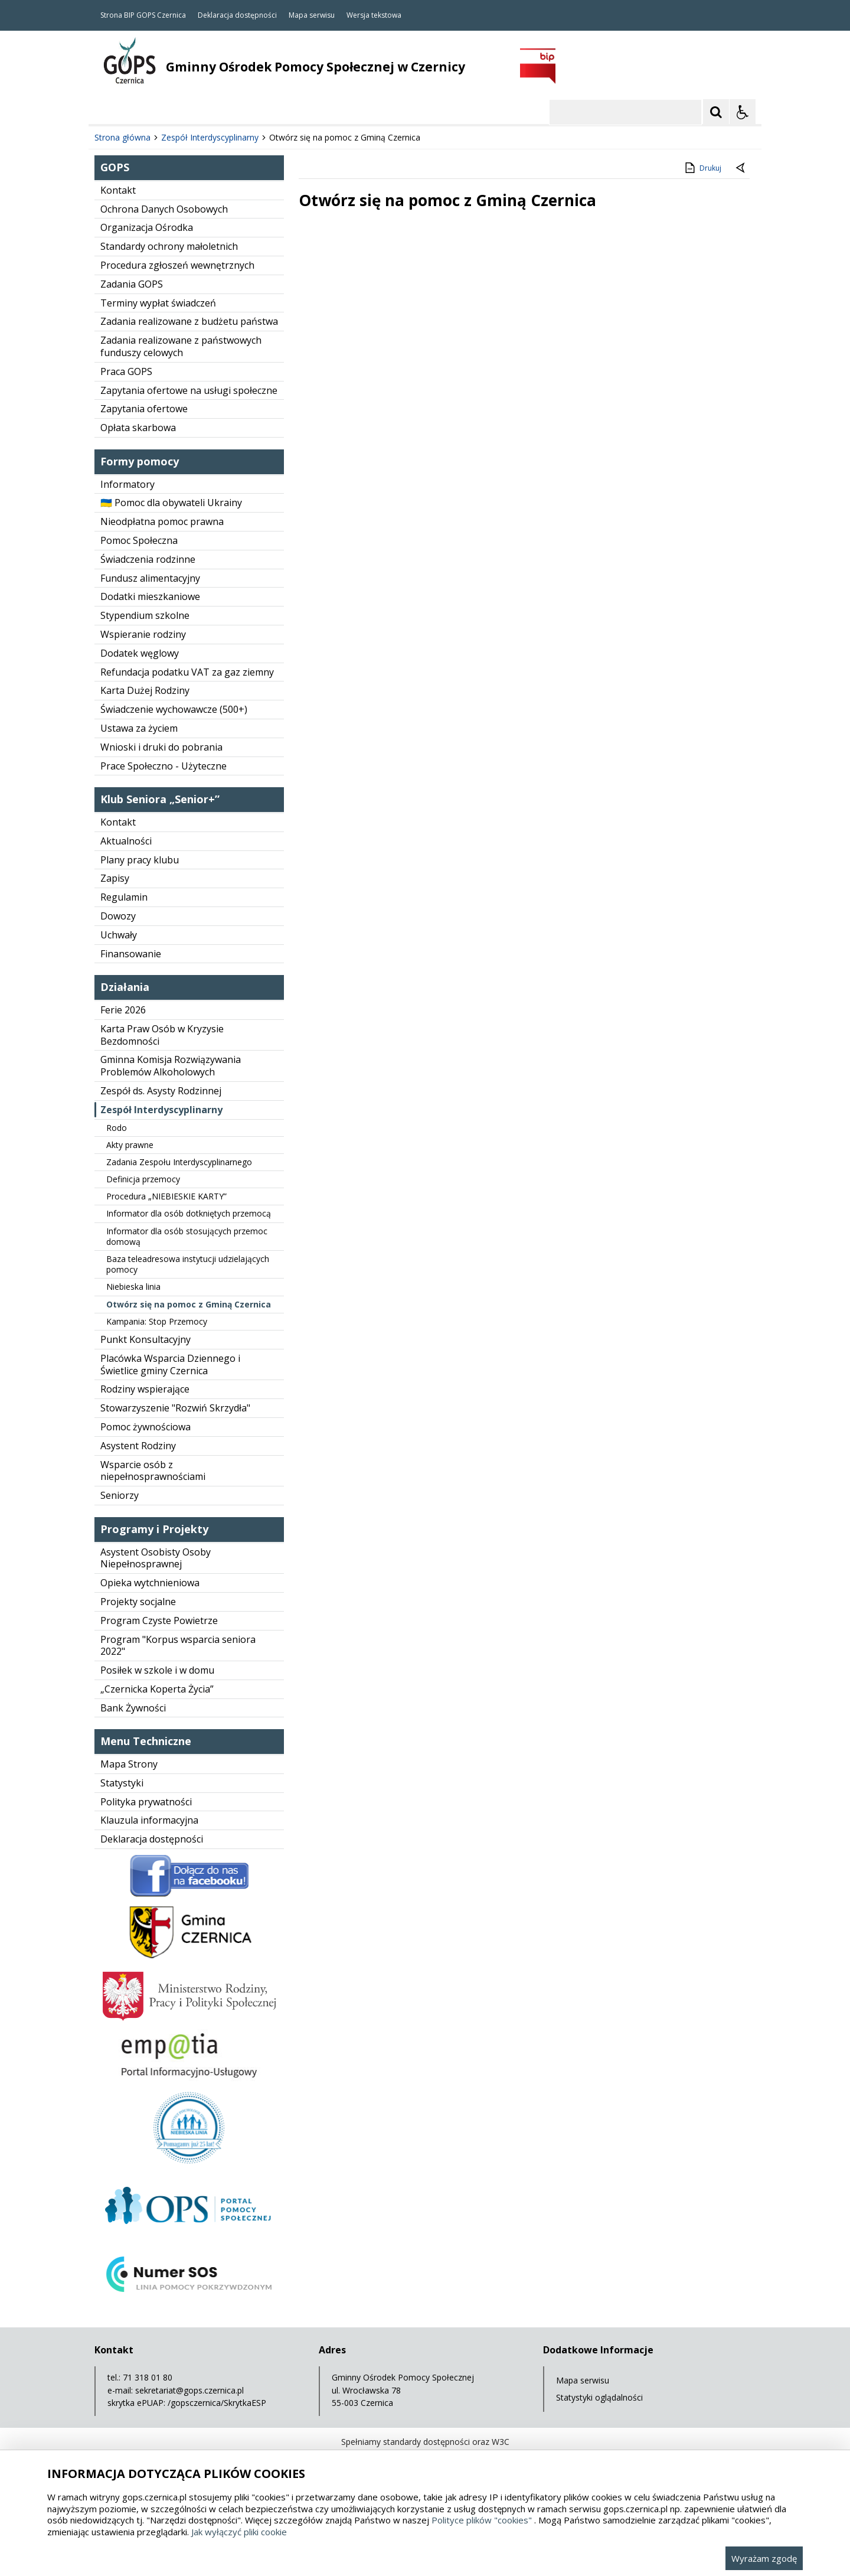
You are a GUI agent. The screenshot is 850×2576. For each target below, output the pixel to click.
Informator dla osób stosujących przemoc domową (186, 1236)
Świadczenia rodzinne (147, 559)
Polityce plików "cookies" (481, 2520)
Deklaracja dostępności (237, 15)
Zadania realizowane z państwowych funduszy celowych (180, 346)
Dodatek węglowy (139, 653)
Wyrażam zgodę (764, 2558)
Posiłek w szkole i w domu (157, 1670)
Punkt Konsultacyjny (145, 1339)
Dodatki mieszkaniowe (150, 596)
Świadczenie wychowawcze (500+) (173, 709)
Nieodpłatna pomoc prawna (162, 521)
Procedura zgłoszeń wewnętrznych (177, 265)
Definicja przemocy (143, 1179)
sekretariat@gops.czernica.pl (189, 2390)
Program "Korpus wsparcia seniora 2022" (178, 1645)
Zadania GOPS (131, 284)
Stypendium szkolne (144, 615)
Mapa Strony (129, 1763)
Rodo (116, 1127)
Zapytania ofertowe (144, 408)
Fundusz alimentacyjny (150, 578)
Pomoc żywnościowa (145, 1426)
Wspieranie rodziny (143, 634)
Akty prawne (129, 1144)
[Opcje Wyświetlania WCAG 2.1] (743, 112)
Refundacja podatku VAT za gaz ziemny (187, 672)
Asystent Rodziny (138, 1445)
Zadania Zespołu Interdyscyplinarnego (179, 1162)
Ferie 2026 (123, 1009)
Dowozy (118, 915)
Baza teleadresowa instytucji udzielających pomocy (187, 1264)
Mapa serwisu (312, 15)
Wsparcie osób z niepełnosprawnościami (152, 1470)
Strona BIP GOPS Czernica (143, 15)
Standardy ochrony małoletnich (169, 246)
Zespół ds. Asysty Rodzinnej (160, 1090)
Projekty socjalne (138, 1601)
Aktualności (126, 840)
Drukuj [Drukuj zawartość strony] (702, 167)
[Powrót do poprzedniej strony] (741, 168)
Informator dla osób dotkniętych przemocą (188, 1213)
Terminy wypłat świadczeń (158, 302)
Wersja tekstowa (373, 15)
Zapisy (114, 878)
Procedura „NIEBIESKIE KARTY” (166, 1196)
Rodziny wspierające (144, 1388)
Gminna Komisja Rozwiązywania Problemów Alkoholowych (170, 1065)
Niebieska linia (133, 1286)
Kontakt (118, 190)
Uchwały (118, 934)
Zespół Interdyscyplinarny (161, 1109)
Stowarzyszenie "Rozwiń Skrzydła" (175, 1407)
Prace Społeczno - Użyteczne (163, 765)
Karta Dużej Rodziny (144, 690)
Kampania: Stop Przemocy (156, 1321)
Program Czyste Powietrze (159, 1620)
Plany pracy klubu (139, 859)
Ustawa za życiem (139, 728)
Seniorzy (119, 1495)
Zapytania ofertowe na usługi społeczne (188, 390)
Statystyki (121, 1782)
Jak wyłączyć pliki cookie (239, 2532)
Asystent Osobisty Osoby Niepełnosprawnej (155, 1558)
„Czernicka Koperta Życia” (157, 1688)
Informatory (127, 484)
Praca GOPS (126, 371)
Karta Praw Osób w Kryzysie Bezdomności (162, 1035)
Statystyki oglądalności (599, 2397)
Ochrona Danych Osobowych (164, 209)
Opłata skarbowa (138, 427)
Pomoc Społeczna (139, 540)
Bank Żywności (133, 1707)
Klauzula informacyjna (149, 1820)
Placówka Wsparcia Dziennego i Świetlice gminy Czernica (170, 1364)
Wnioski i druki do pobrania (161, 747)
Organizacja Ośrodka (146, 227)
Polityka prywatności (146, 1801)
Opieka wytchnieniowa (150, 1582)
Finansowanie (130, 953)
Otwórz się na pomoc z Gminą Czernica (188, 1304)
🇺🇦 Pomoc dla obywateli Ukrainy (171, 502)
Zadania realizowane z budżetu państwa (189, 321)
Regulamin (124, 897)
